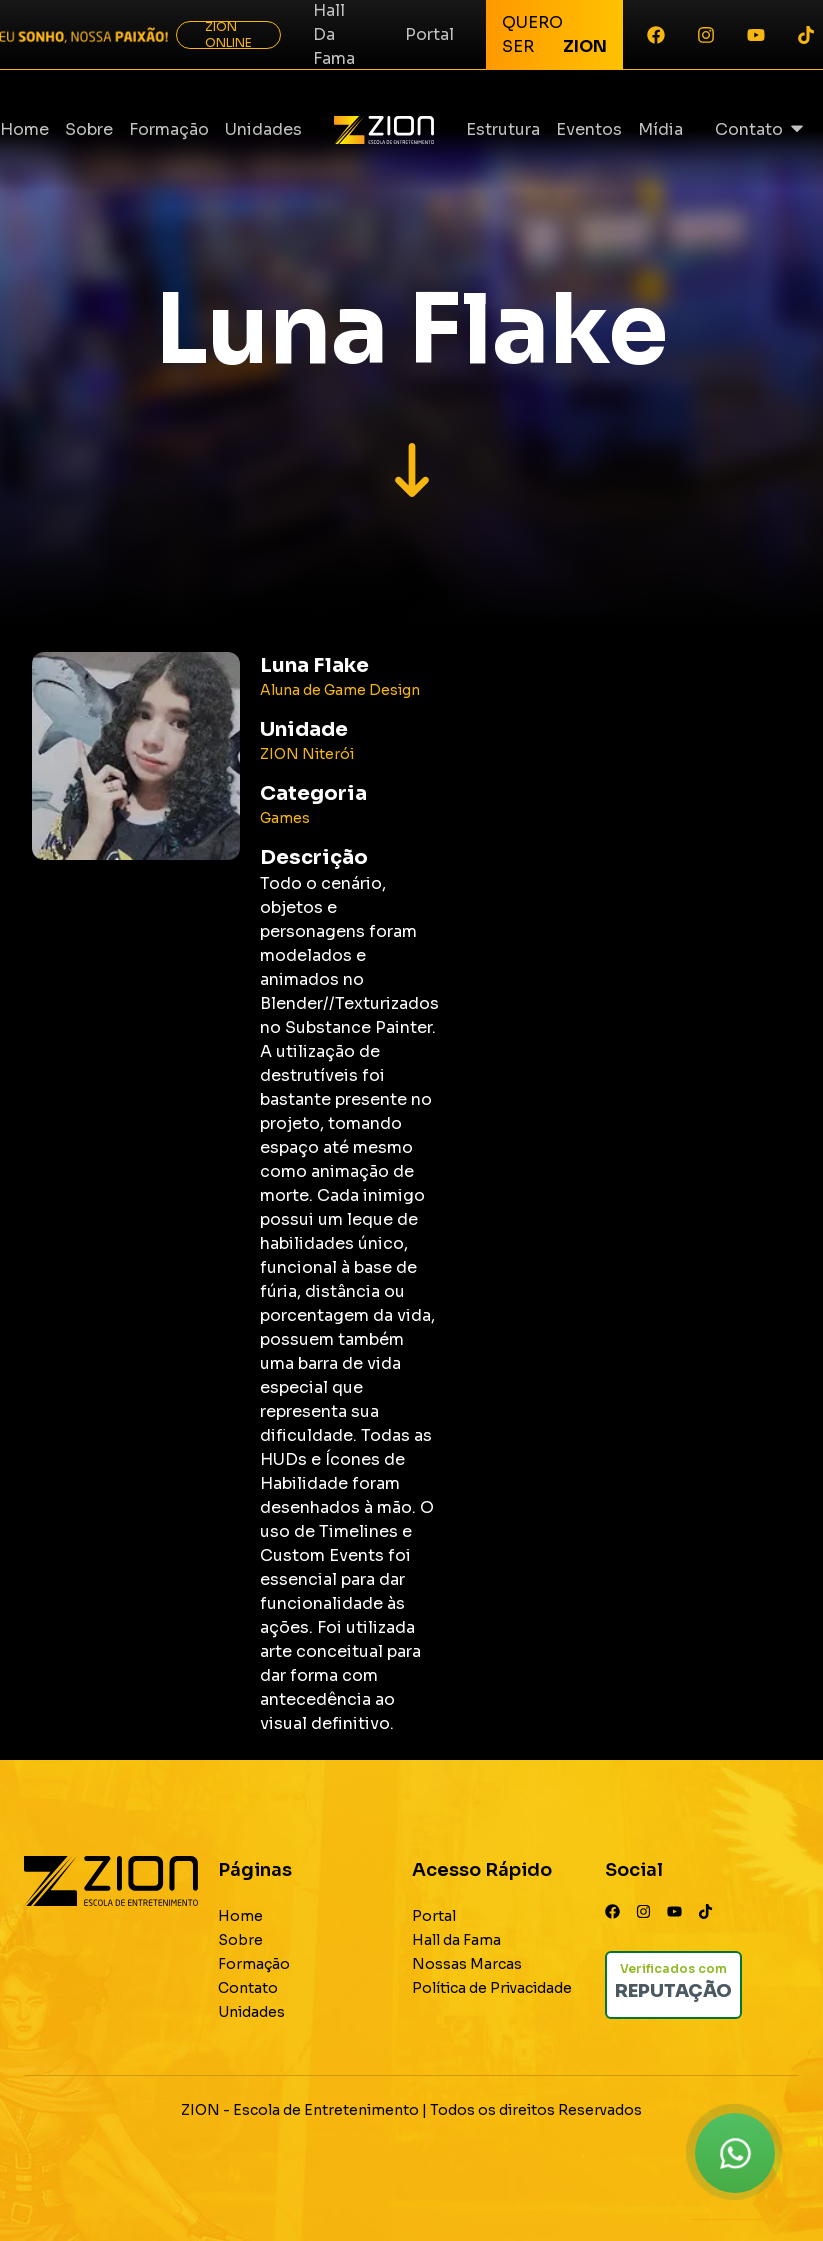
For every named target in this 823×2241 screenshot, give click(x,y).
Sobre (89, 129)
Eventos (589, 129)
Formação (169, 129)
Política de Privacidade (492, 1988)
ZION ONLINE (228, 35)
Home (24, 129)
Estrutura (503, 129)
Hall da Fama (456, 1940)
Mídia (660, 129)
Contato (749, 129)
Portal (429, 34)
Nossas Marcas (467, 1964)
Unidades (263, 129)
